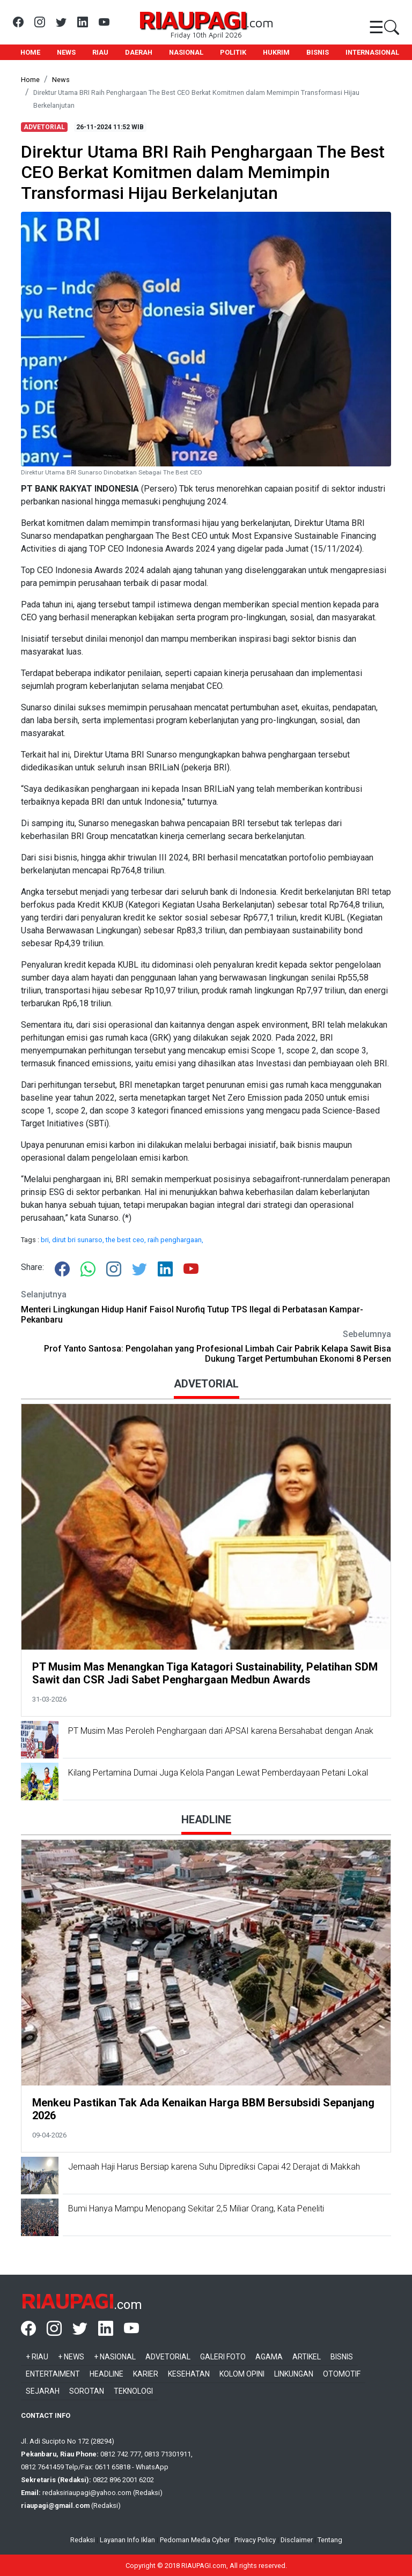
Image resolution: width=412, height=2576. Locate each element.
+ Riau (37, 2356)
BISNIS (317, 52)
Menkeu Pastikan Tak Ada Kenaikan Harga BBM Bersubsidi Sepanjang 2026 (203, 2109)
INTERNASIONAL (372, 52)
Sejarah (43, 2391)
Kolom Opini (241, 2374)
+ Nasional (115, 2356)
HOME (30, 52)
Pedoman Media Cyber (195, 2540)
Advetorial (167, 2356)
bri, (46, 1240)
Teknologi (133, 2391)
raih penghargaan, (175, 1240)
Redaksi (82, 2540)
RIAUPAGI (192, 19)
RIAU (100, 52)
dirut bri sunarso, (79, 1240)
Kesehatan (189, 2374)
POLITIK (233, 52)
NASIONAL (186, 52)
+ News (71, 2356)
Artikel (306, 2356)
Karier (145, 2374)
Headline (106, 2374)
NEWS (66, 52)
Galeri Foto (223, 2356)
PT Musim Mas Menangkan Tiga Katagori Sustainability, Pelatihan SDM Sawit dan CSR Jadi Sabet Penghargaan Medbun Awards (205, 1673)
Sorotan (86, 2391)
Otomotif (341, 2374)
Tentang (330, 2540)
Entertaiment (53, 2374)
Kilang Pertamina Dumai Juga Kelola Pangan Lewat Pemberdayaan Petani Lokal (218, 1773)
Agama (269, 2356)
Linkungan (293, 2374)
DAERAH (138, 52)
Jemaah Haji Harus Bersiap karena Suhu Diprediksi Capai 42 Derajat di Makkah (214, 2167)
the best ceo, (127, 1240)
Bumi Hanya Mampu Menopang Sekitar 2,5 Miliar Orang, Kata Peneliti (196, 2208)
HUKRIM (276, 52)
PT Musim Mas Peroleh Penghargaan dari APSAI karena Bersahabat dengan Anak (222, 1731)
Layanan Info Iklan (127, 2540)
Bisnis (341, 2356)
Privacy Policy (255, 2540)
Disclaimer (297, 2540)
